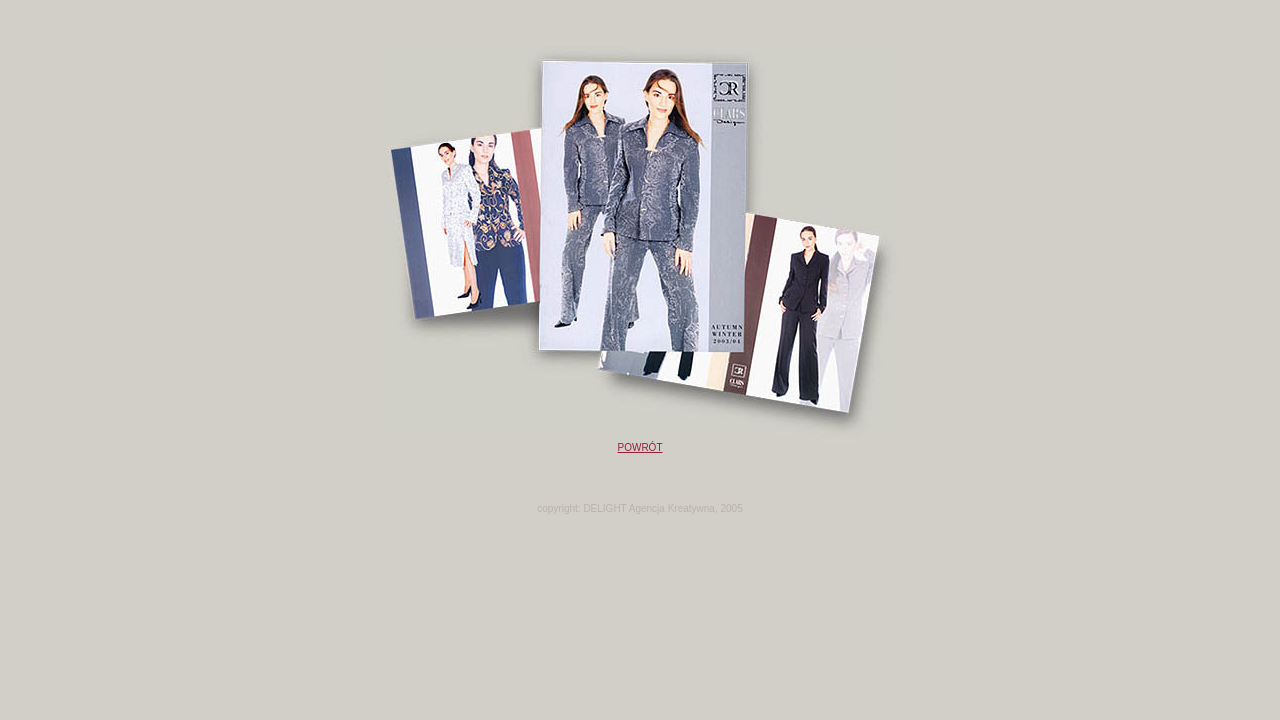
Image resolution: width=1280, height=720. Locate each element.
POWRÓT (640, 447)
